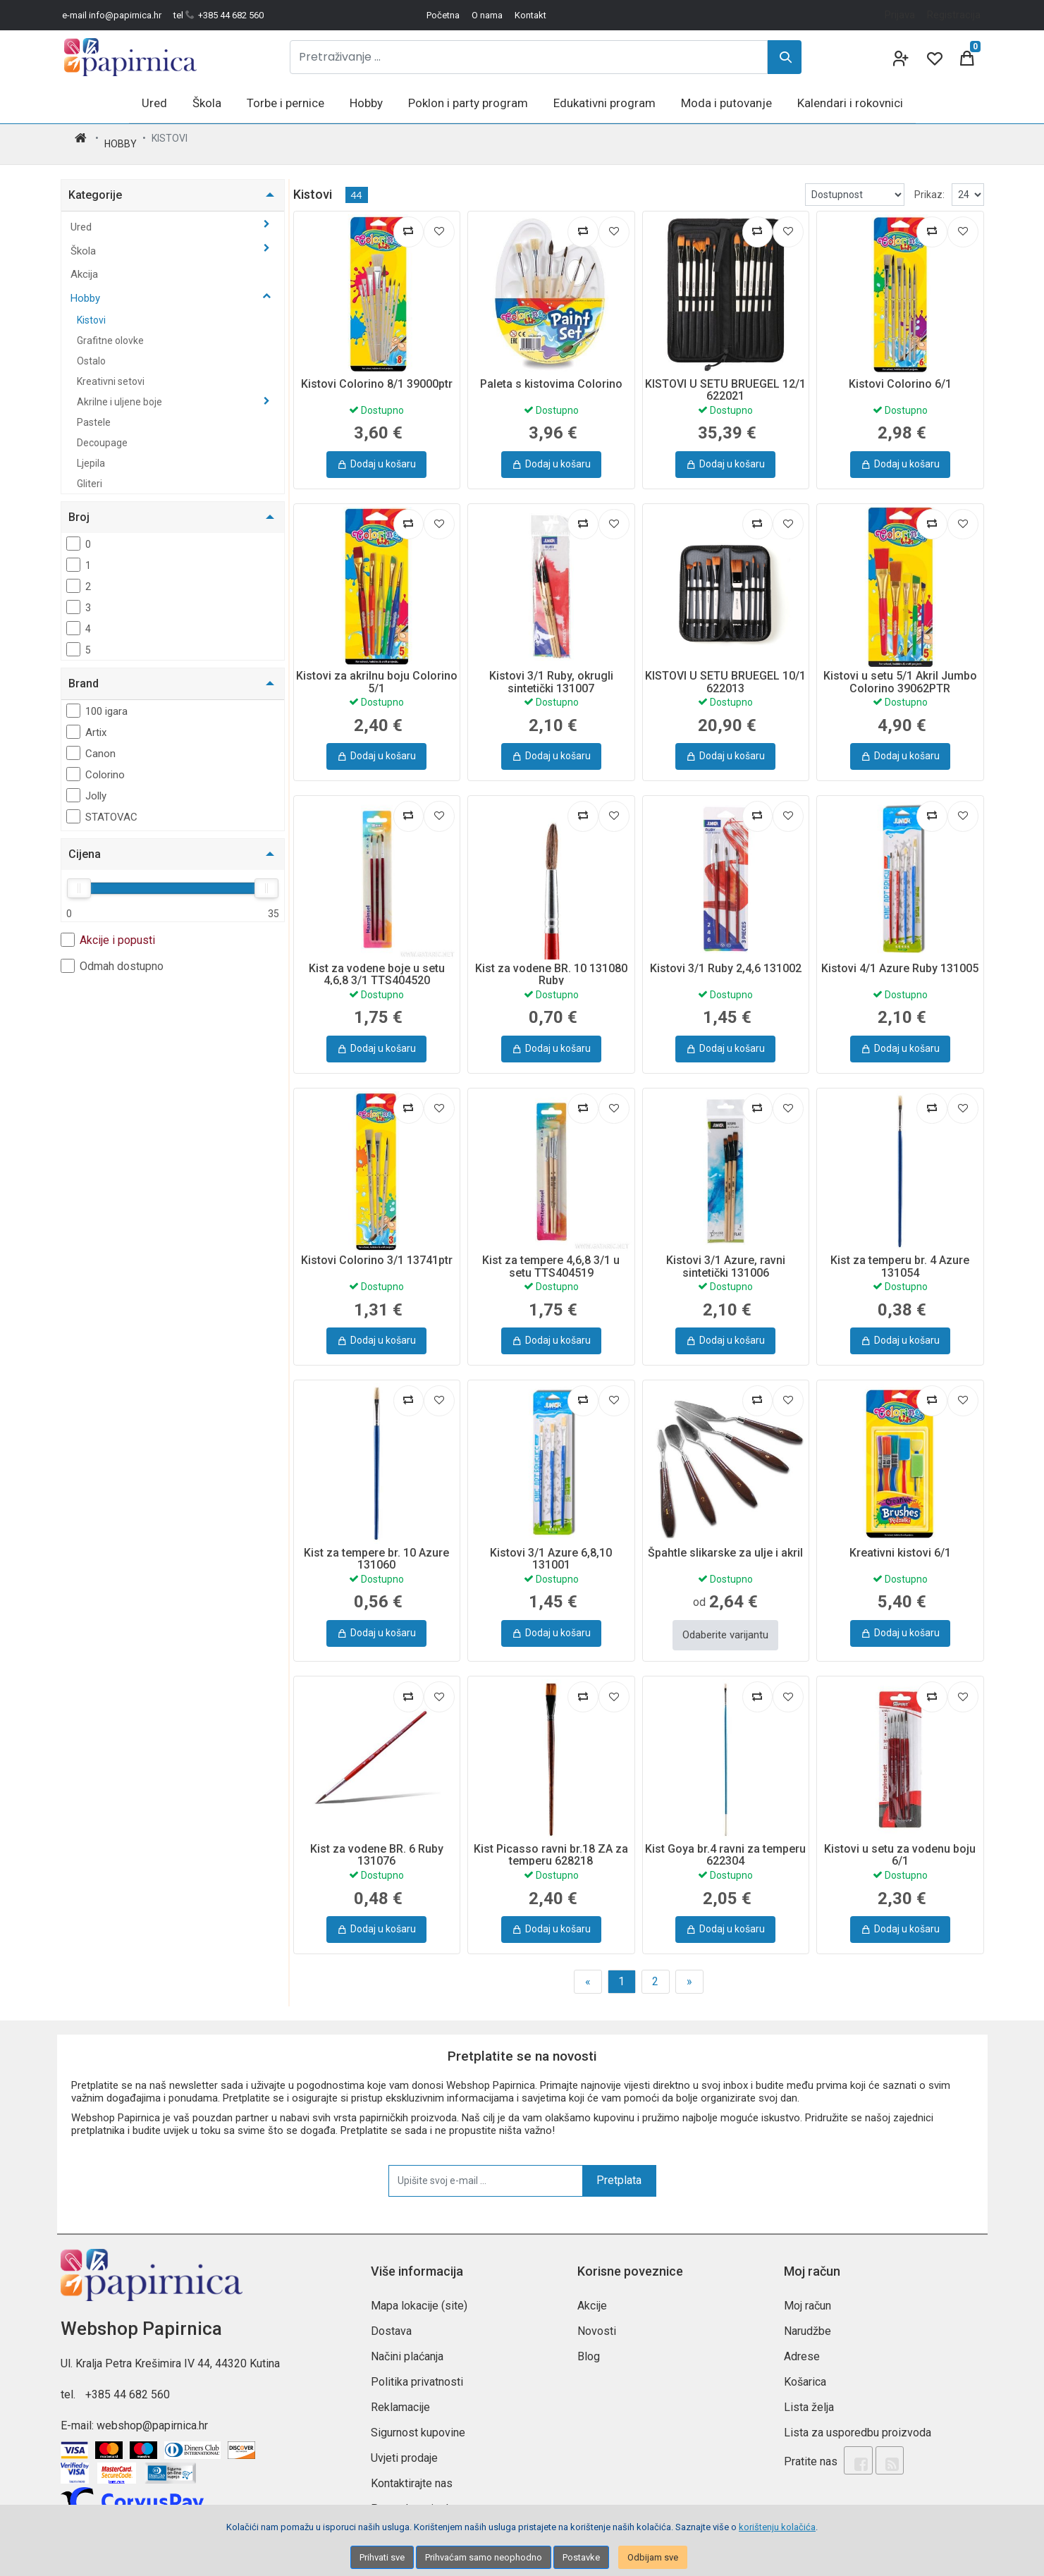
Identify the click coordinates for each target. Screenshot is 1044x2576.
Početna (443, 15)
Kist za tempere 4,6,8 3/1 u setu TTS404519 (551, 1255)
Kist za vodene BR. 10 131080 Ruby (551, 963)
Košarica (805, 2366)
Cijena (84, 843)
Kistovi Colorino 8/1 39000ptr (377, 372)
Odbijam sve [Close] (652, 2557)
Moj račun (807, 2290)
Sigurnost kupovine (418, 2417)
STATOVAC (101, 805)
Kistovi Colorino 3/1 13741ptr (377, 1249)
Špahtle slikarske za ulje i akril (725, 1541)
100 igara (97, 699)
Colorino (95, 763)
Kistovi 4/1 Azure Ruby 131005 (899, 957)
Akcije (592, 2290)
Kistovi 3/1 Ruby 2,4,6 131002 (726, 957)
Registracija (954, 14)
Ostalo (91, 349)
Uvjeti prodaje (404, 2442)
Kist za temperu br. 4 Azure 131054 (899, 1255)
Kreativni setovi (111, 370)
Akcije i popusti (108, 928)
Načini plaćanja (407, 2341)
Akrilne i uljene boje (120, 390)
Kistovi (91, 308)
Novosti (596, 2315)
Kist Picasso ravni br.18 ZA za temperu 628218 (551, 1840)
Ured (82, 215)
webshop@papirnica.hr (152, 2410)
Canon (91, 742)
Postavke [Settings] (581, 2557)
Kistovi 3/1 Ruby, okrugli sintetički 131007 (551, 671)
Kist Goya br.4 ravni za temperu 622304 (725, 1840)
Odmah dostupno (112, 954)
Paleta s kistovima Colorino (551, 372)
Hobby (120, 138)
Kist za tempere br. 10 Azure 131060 (376, 1548)
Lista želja (809, 2391)
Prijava (900, 14)
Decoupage (102, 431)
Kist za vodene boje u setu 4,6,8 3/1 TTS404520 (377, 963)
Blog (588, 2341)
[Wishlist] (933, 57)
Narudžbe (807, 2315)
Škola (84, 239)
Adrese (802, 2341)
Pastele (94, 411)
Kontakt (530, 15)
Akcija (84, 263)
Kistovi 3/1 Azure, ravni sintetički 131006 (725, 1255)
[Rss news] (878, 2442)
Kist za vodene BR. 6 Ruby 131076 (376, 1840)
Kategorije (95, 183)
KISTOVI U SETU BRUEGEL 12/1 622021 (725, 379)
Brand (83, 672)
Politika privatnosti (417, 2366)
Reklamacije (400, 2391)
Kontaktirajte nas (412, 2467)
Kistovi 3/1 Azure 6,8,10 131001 (551, 1548)
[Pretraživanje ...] (529, 57)
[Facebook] (854, 2442)
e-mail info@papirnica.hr (111, 15)
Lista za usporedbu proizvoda (857, 2417)
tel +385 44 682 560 (218, 15)
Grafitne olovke (110, 329)
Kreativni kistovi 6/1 (900, 1541)
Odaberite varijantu (725, 1621)
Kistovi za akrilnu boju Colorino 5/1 (376, 671)
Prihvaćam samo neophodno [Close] (483, 2557)
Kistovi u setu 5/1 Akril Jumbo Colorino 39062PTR (900, 671)
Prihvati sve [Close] (382, 2557)
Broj (79, 506)
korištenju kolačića (777, 2527)
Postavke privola (412, 2493)
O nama (487, 15)
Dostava (391, 2315)
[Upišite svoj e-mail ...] (485, 2165)
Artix (86, 720)
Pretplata (618, 2164)
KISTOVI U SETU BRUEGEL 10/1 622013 (725, 671)
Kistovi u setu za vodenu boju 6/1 (900, 1840)
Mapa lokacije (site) (419, 2290)
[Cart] (967, 57)
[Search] (785, 57)
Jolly (86, 784)
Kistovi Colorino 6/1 (900, 372)
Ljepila (91, 452)
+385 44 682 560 (127, 2379)
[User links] (899, 57)
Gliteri (89, 472)
